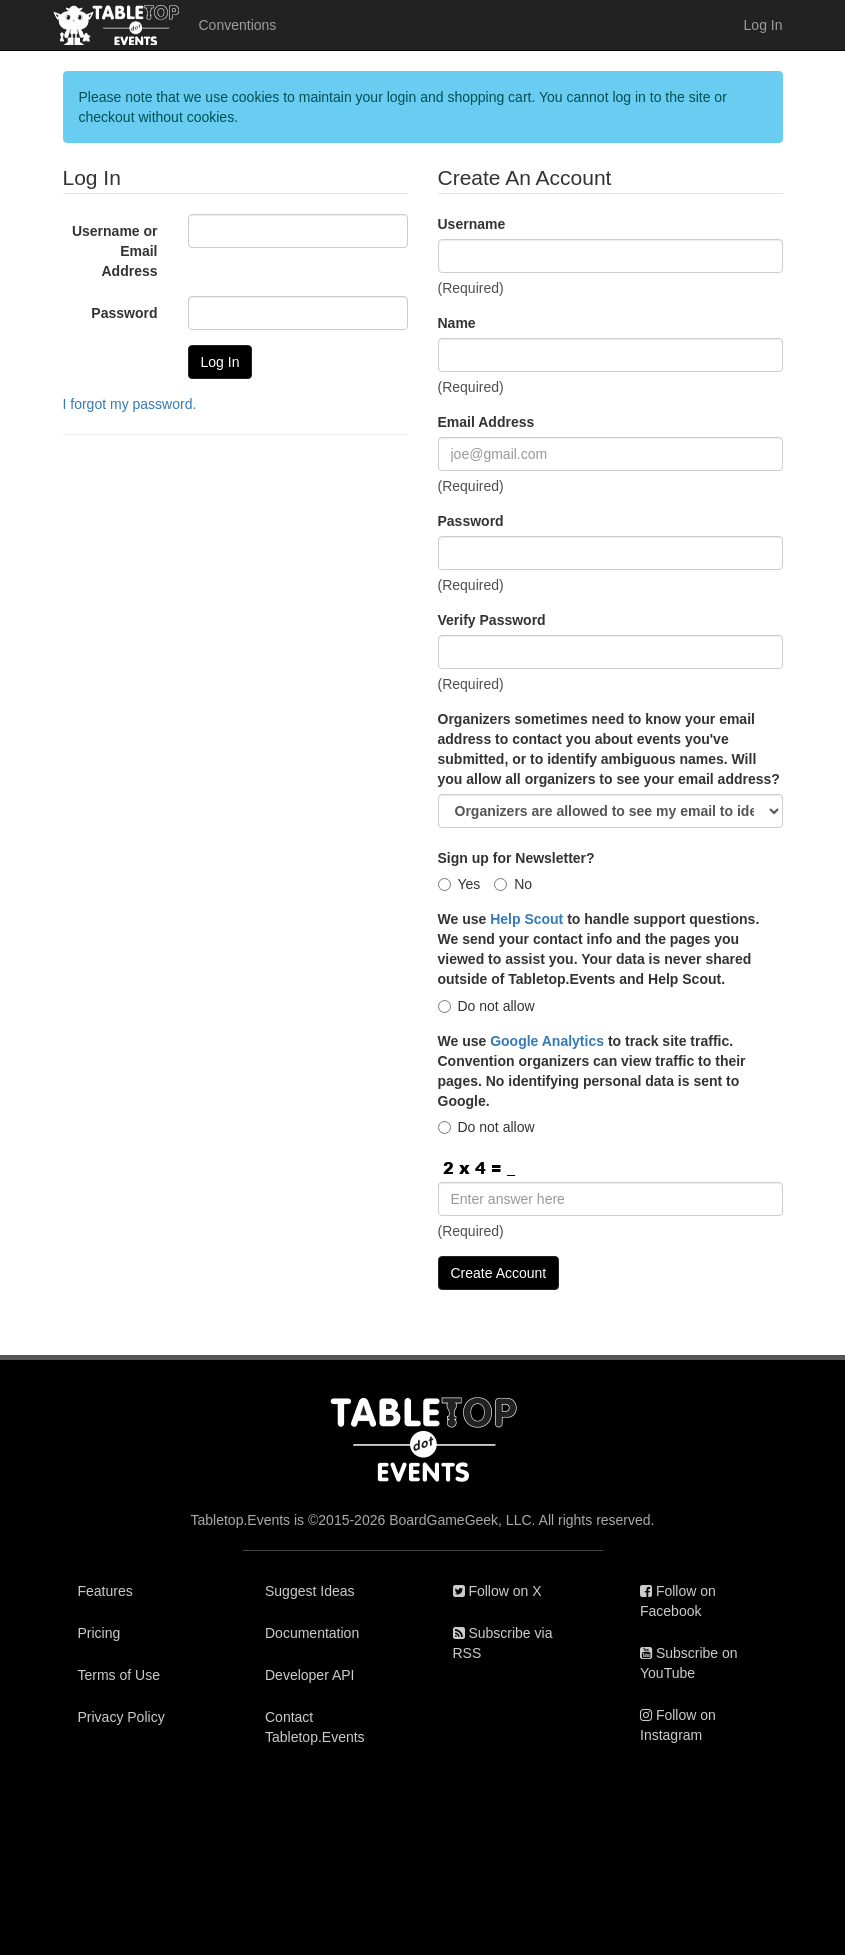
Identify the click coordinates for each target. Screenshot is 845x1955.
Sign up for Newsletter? (516, 858)
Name (457, 323)
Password (124, 313)
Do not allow (486, 1006)
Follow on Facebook (678, 1601)
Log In (763, 25)
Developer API (310, 1675)
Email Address (486, 422)
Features (105, 1591)
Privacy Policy (121, 1717)
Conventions (238, 25)
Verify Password (492, 620)
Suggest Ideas (310, 1591)
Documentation (312, 1633)
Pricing (99, 1633)
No (513, 884)
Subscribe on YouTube (689, 1663)
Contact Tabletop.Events (315, 1727)
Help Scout (526, 919)
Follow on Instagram (678, 1725)
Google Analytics (547, 1041)
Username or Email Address (115, 251)
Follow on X (497, 1591)
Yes (459, 884)
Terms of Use (119, 1675)
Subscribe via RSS (503, 1643)
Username (472, 224)
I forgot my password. (130, 404)
